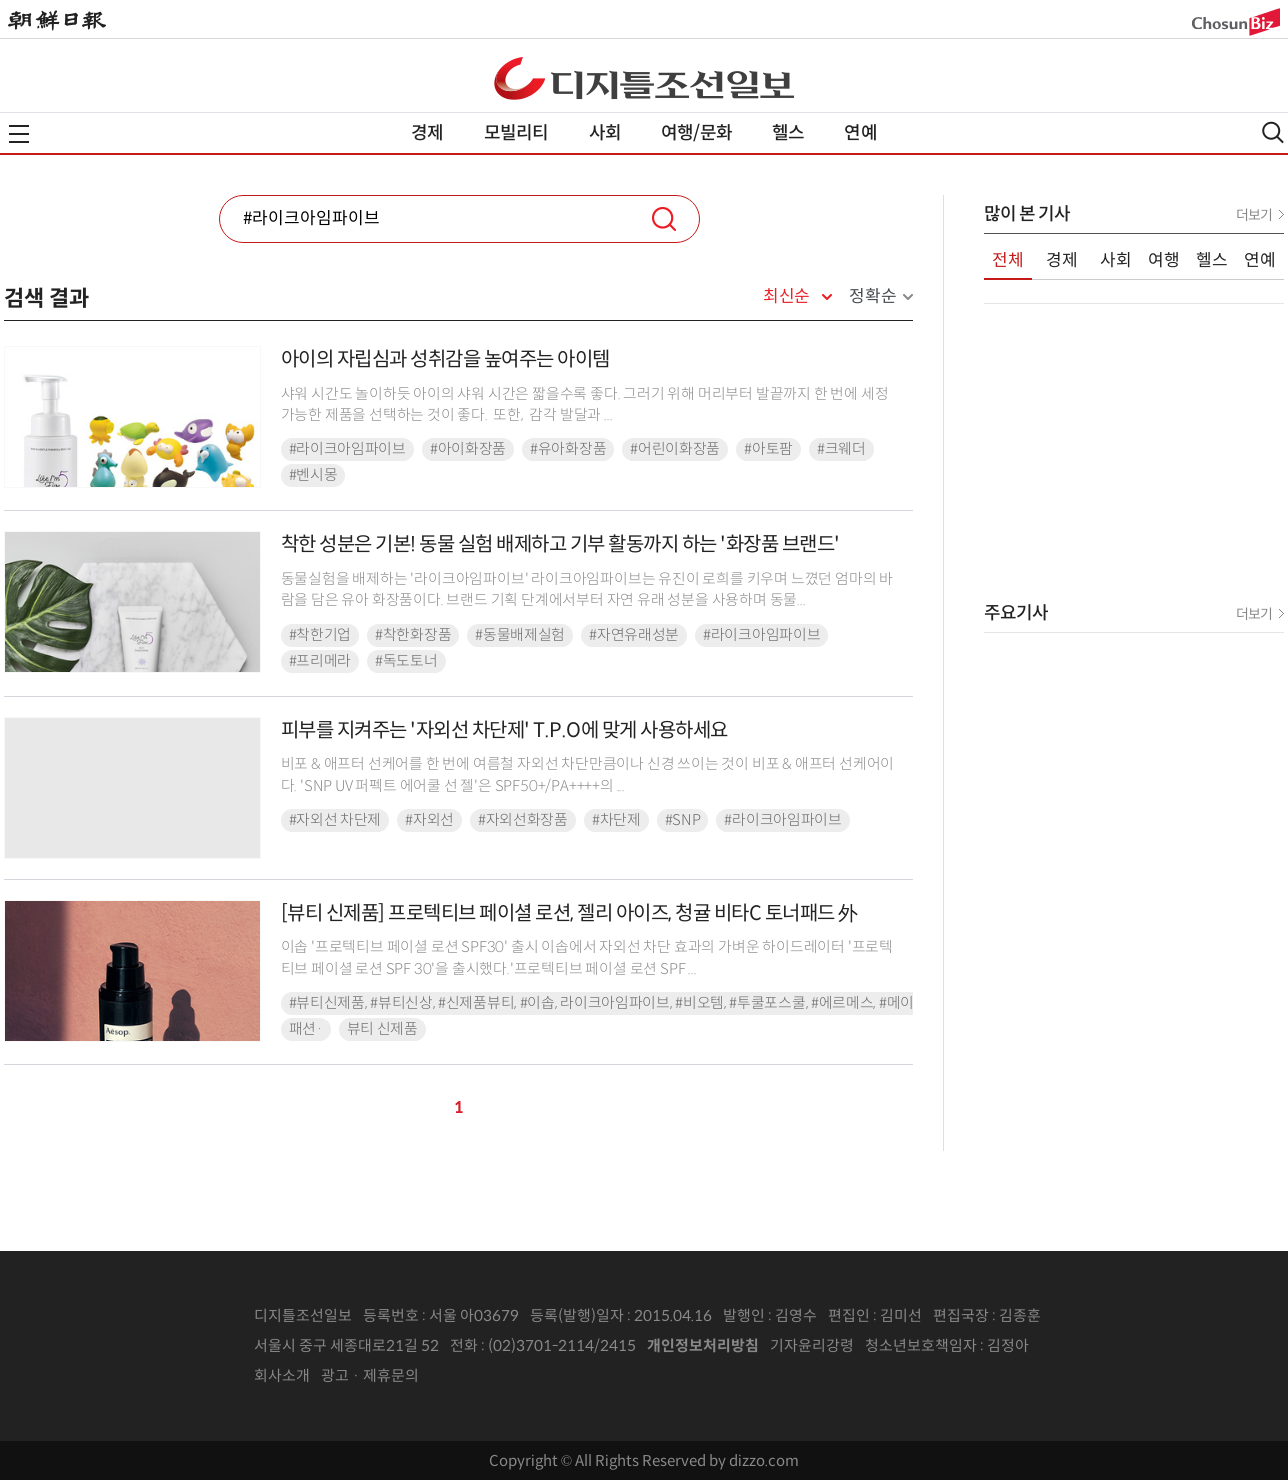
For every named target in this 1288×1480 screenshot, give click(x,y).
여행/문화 (696, 133)
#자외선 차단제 (335, 820)
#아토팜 (768, 449)
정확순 (872, 296)
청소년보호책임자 (921, 1345)
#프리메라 (320, 661)
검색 (664, 219)
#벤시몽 (313, 475)
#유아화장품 (568, 449)
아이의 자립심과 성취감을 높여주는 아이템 (445, 359)
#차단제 (616, 820)
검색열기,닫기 (1273, 132)
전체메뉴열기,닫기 (19, 134)
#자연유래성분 (634, 635)
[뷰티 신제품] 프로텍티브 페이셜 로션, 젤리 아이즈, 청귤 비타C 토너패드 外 (569, 913)
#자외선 (429, 820)
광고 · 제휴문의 (370, 1375)
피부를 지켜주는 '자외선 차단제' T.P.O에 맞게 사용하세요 (504, 730)
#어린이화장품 (675, 449)
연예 (860, 133)
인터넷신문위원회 (1095, 1346)
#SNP (683, 820)
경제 (427, 133)
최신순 (786, 297)
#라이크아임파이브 (347, 449)
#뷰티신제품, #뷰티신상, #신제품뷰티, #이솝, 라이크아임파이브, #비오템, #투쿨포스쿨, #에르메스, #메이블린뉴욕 (629, 1003)
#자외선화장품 (523, 820)
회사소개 (282, 1375)
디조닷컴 (644, 78)
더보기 (1254, 215)
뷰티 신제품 (382, 1029)
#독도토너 (406, 661)
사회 (605, 133)
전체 (1008, 260)
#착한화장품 (413, 635)
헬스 (788, 133)
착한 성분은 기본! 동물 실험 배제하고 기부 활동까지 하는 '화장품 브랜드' (560, 544)
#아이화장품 (468, 449)
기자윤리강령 (812, 1345)
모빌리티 (516, 133)
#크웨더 (841, 449)
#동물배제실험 (520, 635)
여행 (1164, 260)
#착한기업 (320, 635)
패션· (306, 1029)
